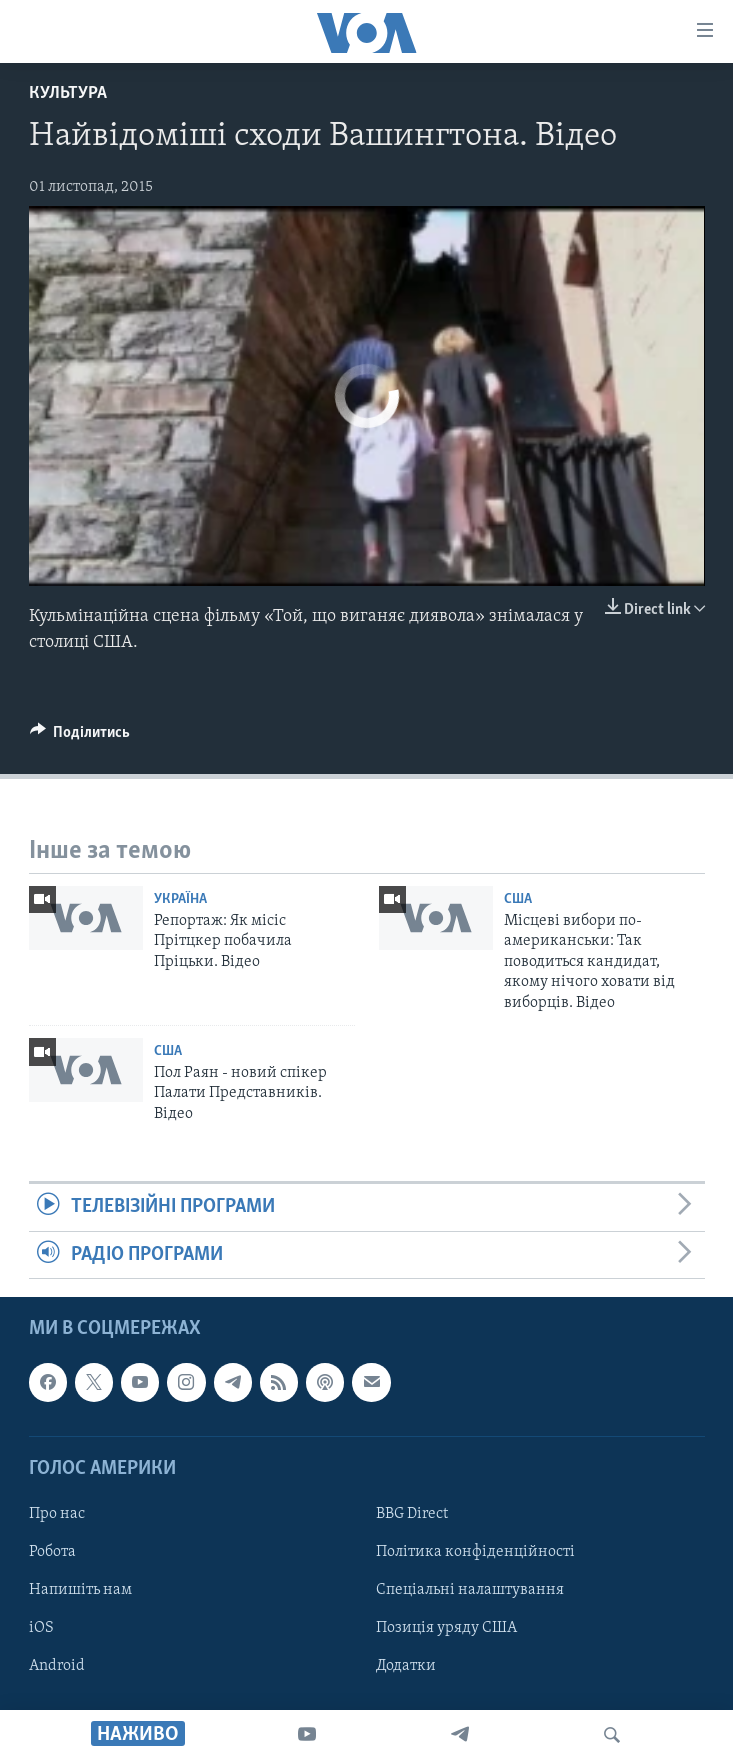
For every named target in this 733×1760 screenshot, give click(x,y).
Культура (68, 93)
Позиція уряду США (446, 1628)
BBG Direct (412, 1514)
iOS (41, 1628)
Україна (180, 899)
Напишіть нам (80, 1590)
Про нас (57, 1514)
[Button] (80, 737)
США (518, 899)
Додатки (406, 1666)
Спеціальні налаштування (470, 1590)
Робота (52, 1552)
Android (57, 1666)
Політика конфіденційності (475, 1552)
